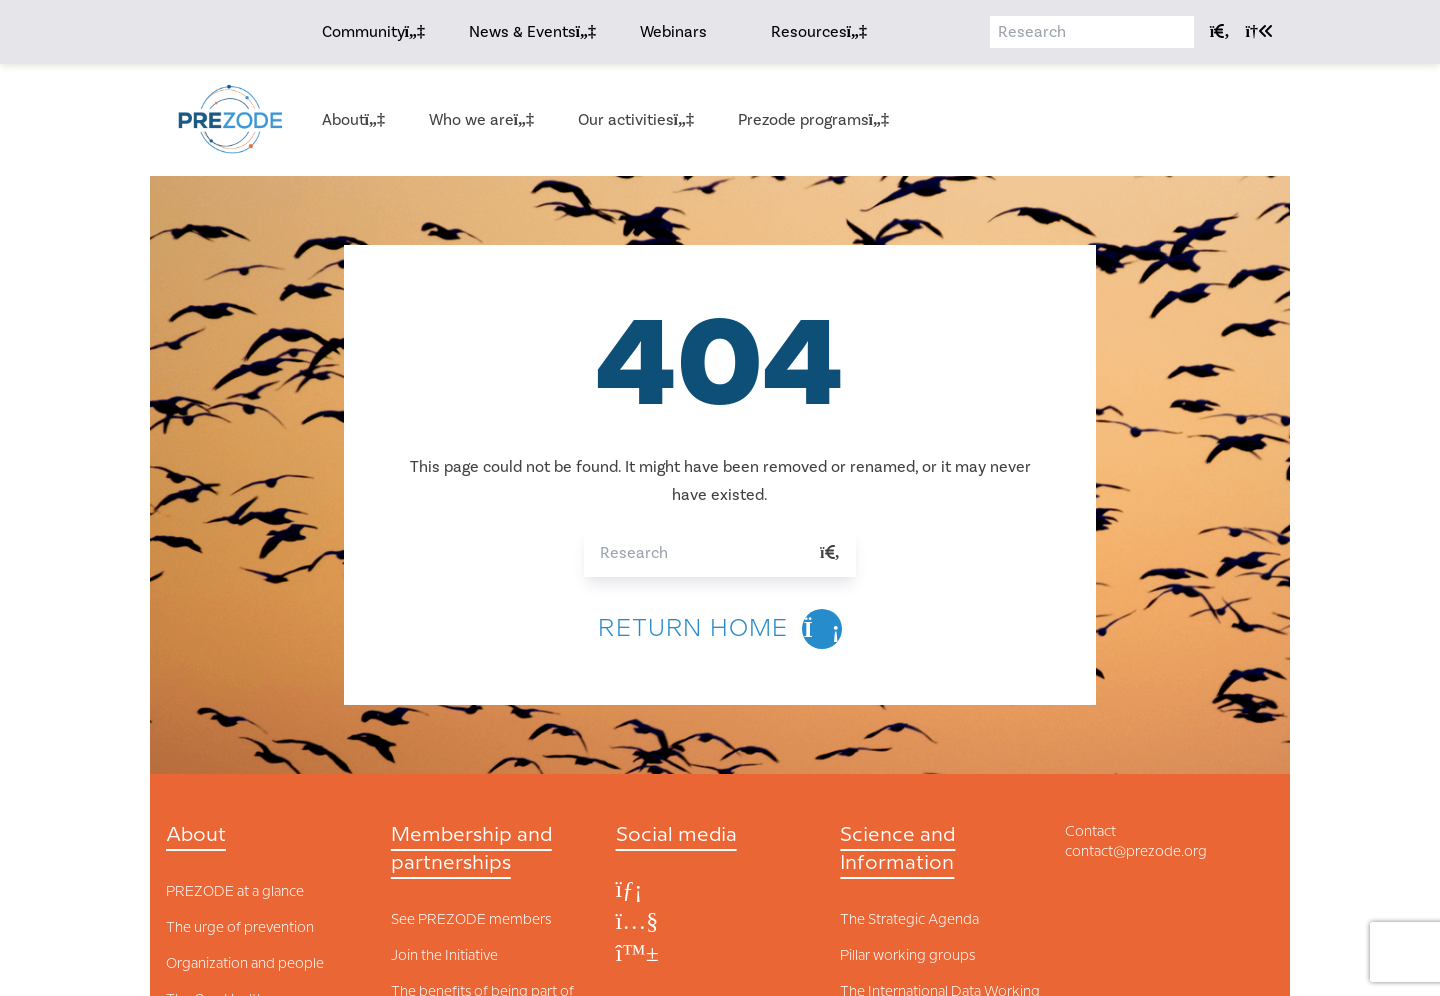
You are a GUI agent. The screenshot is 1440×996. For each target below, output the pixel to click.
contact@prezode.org (1136, 852)
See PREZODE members (471, 920)
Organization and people (245, 964)
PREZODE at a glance (235, 892)
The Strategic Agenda (909, 920)
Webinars (673, 32)
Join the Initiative (444, 956)
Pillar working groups (907, 956)
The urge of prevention (240, 928)
